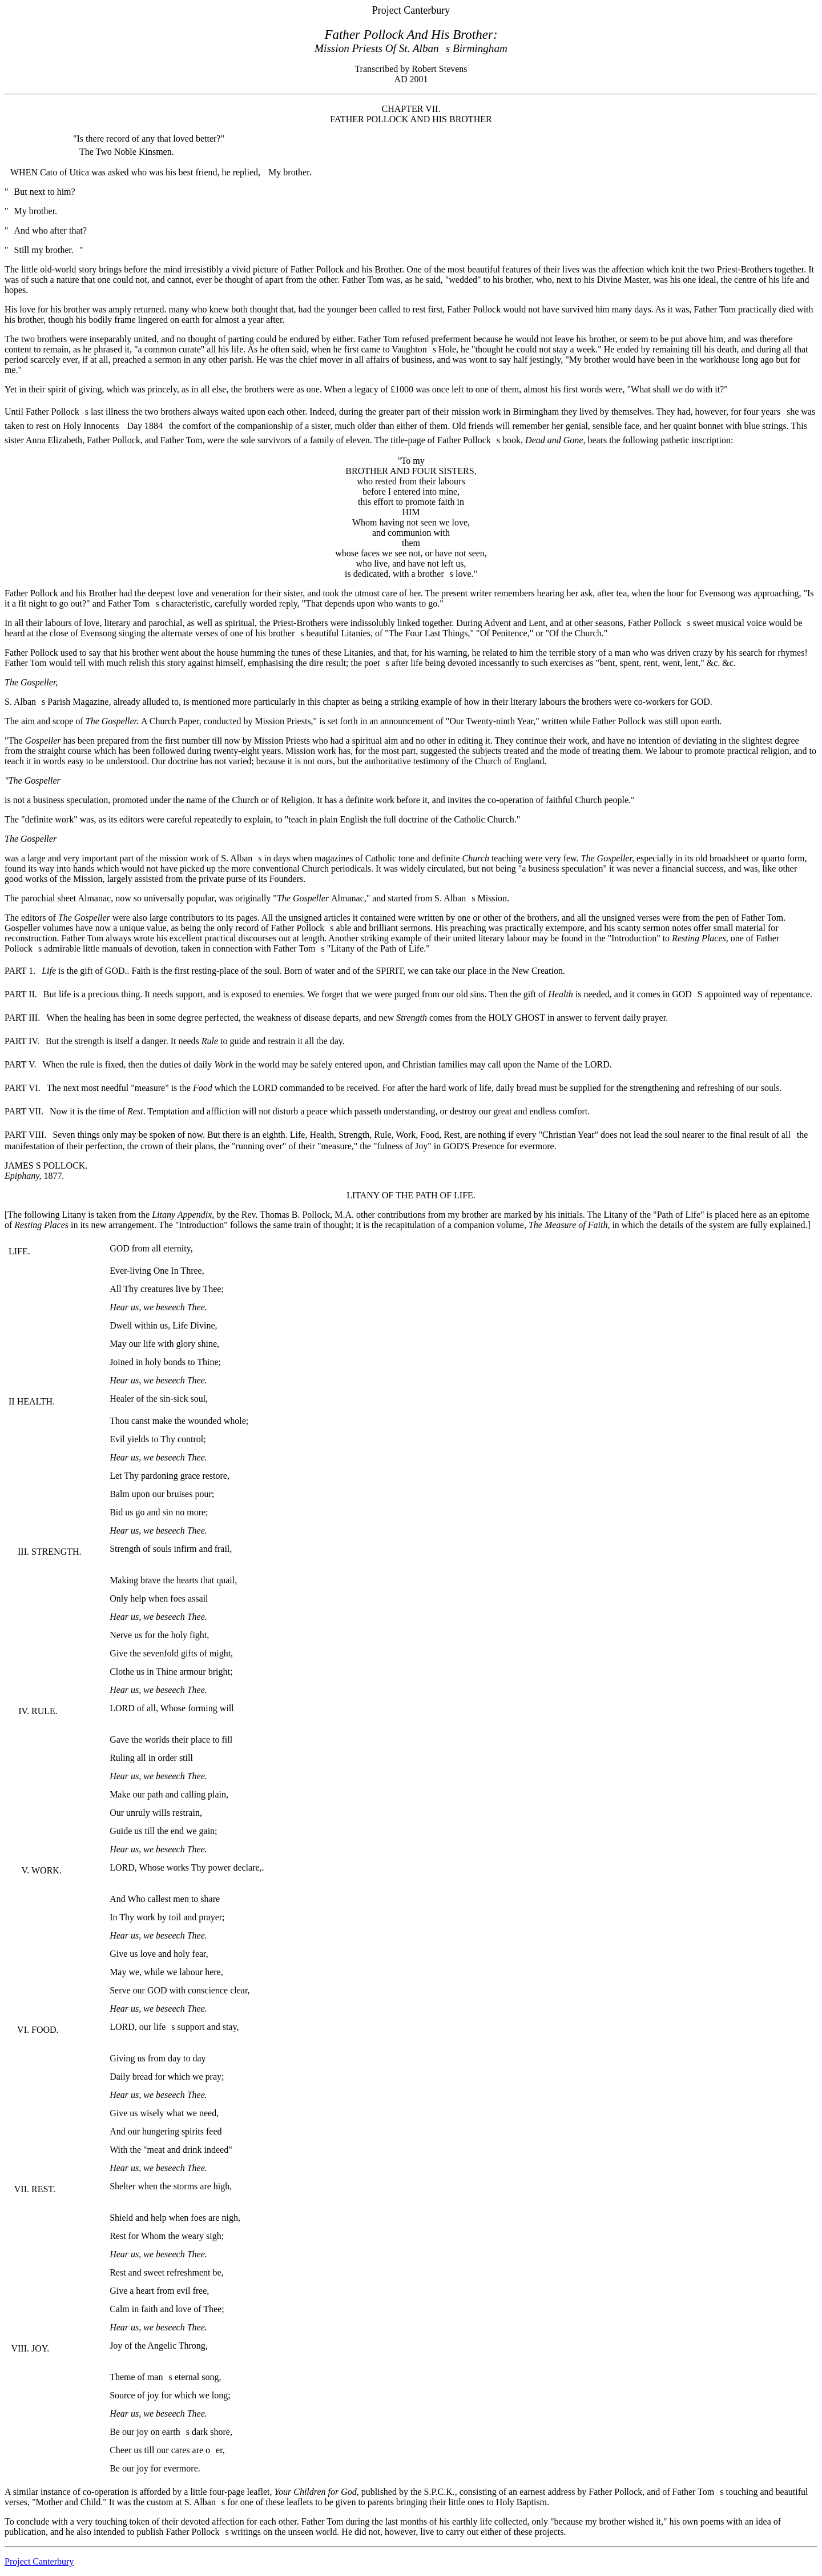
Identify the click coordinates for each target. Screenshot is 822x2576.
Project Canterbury (39, 2561)
